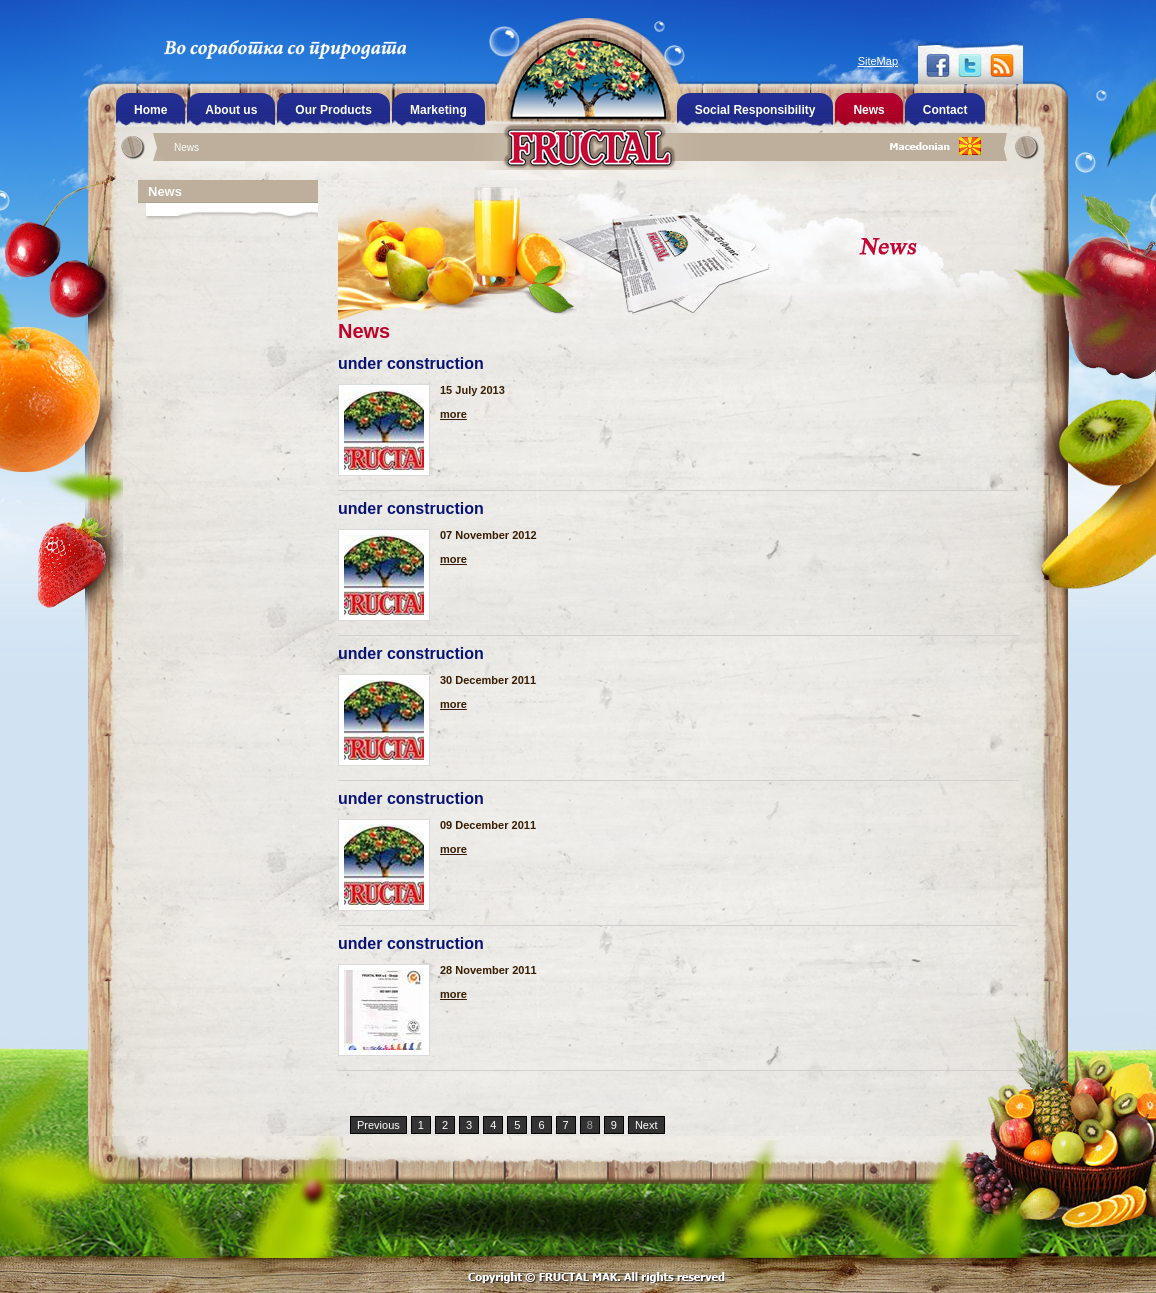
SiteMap (878, 61)
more (453, 414)
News (186, 147)
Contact (945, 110)
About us (231, 110)
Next (646, 1125)
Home (150, 110)
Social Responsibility (755, 110)
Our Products (333, 110)
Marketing (438, 110)
